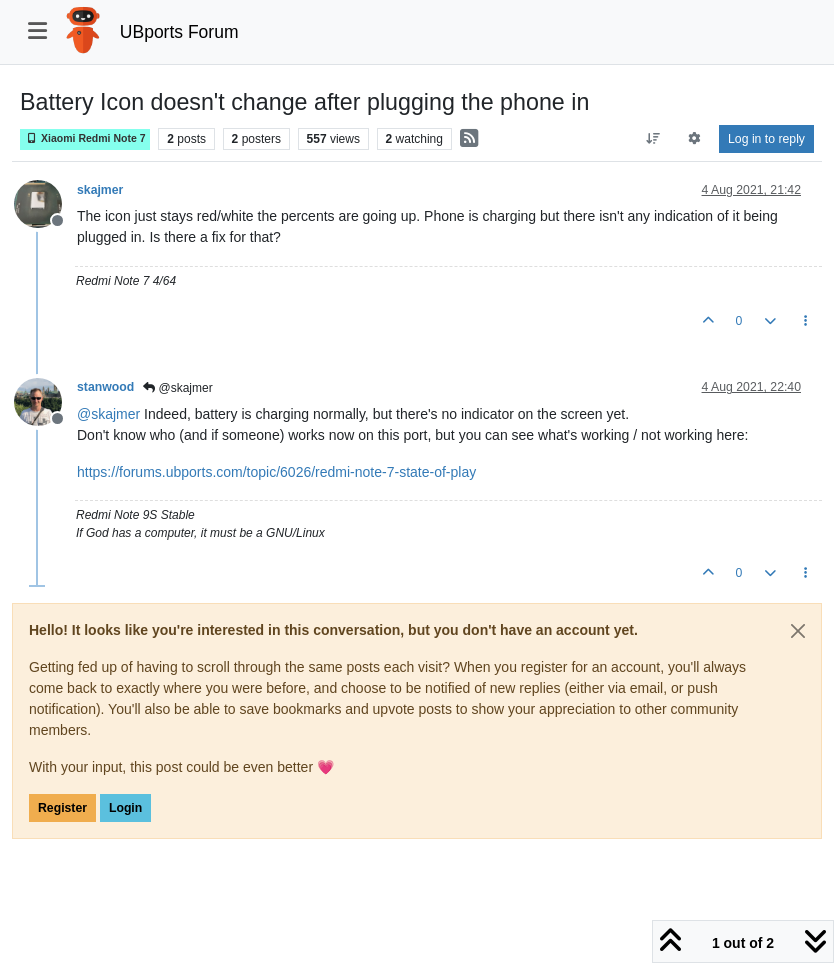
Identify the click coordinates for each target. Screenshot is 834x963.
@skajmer (178, 388)
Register (62, 808)
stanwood (105, 387)
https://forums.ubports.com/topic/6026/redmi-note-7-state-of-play (276, 472)
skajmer (100, 190)
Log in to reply (766, 139)
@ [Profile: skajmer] (108, 414)
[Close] (798, 631)
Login (125, 808)
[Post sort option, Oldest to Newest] (652, 139)
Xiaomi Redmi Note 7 (85, 138)
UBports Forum (179, 32)
